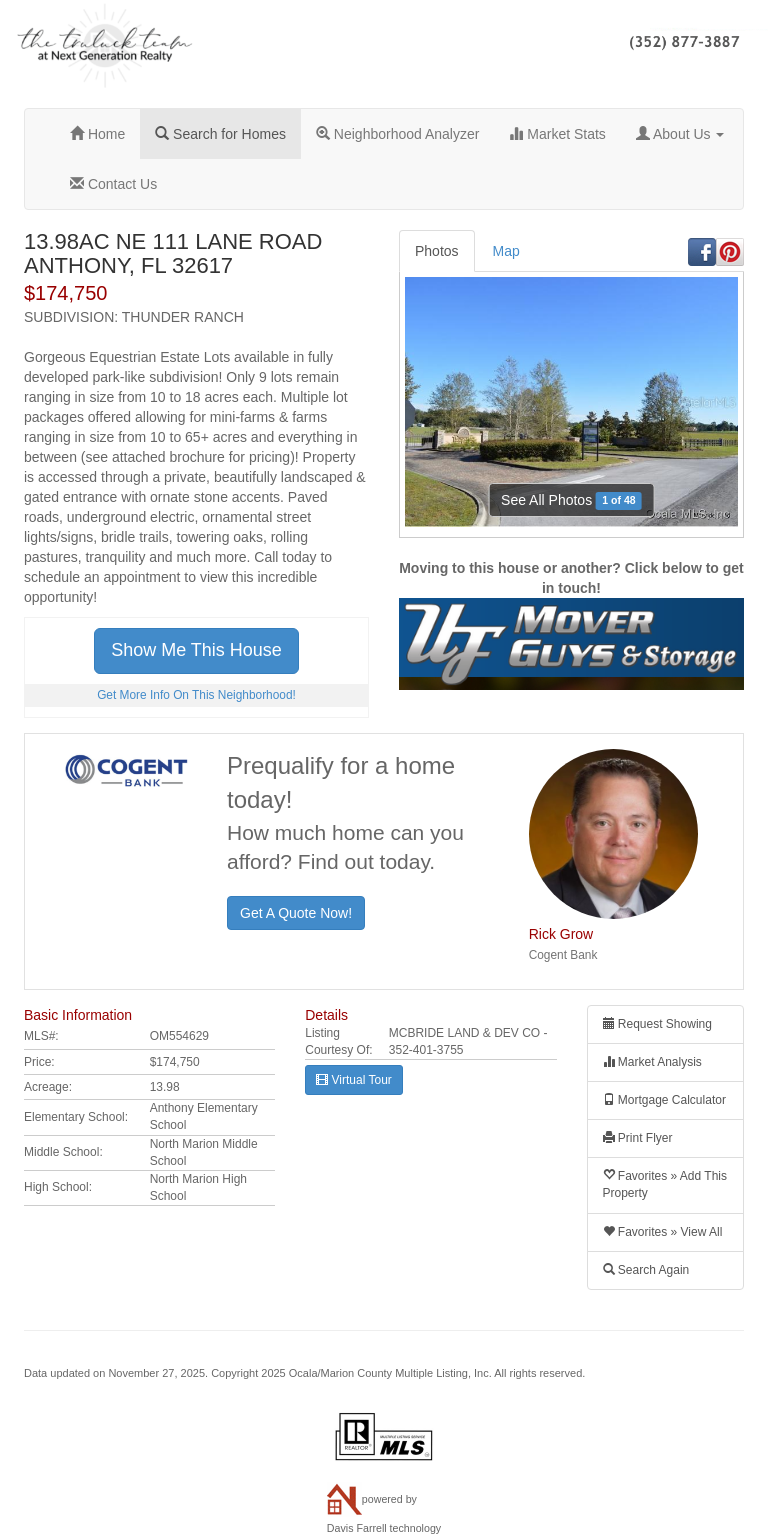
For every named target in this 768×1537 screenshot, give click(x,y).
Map (506, 251)
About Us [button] (680, 134)
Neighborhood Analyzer (397, 134)
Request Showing (657, 1024)
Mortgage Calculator (664, 1100)
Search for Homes (220, 134)
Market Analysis (652, 1062)
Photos (437, 251)
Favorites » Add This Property (665, 1184)
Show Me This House (196, 650)
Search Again (646, 1270)
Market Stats (557, 134)
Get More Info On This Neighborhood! (196, 695)
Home (97, 134)
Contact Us (113, 184)
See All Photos (571, 500)
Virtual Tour (354, 1080)
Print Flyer (638, 1138)
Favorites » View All (663, 1232)
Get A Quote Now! (296, 913)
